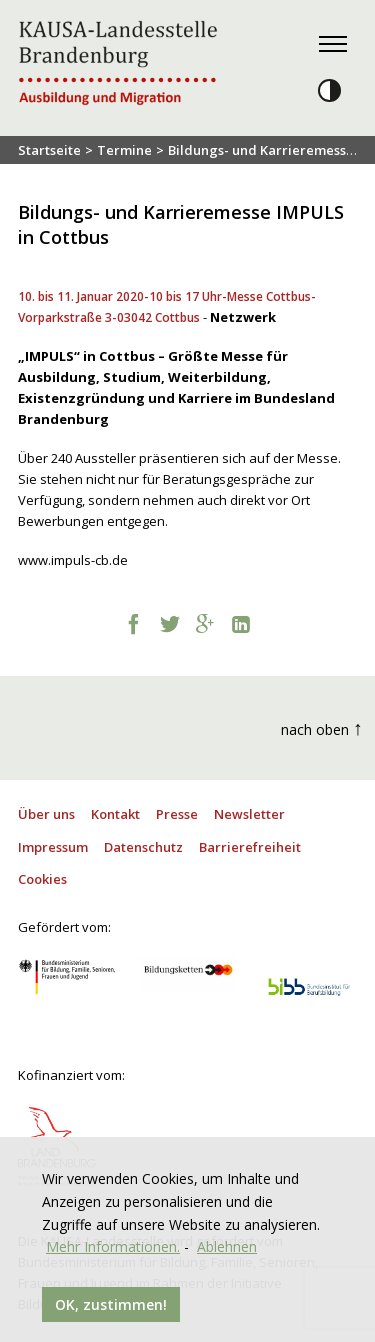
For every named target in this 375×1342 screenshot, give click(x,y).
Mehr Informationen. (113, 1246)
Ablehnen (227, 1246)
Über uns (46, 814)
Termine (124, 150)
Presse (177, 814)
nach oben (322, 727)
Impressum (53, 847)
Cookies (42, 879)
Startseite (49, 150)
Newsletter (249, 814)
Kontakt (115, 814)
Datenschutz (143, 847)
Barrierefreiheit (250, 847)
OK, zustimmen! (111, 1304)
